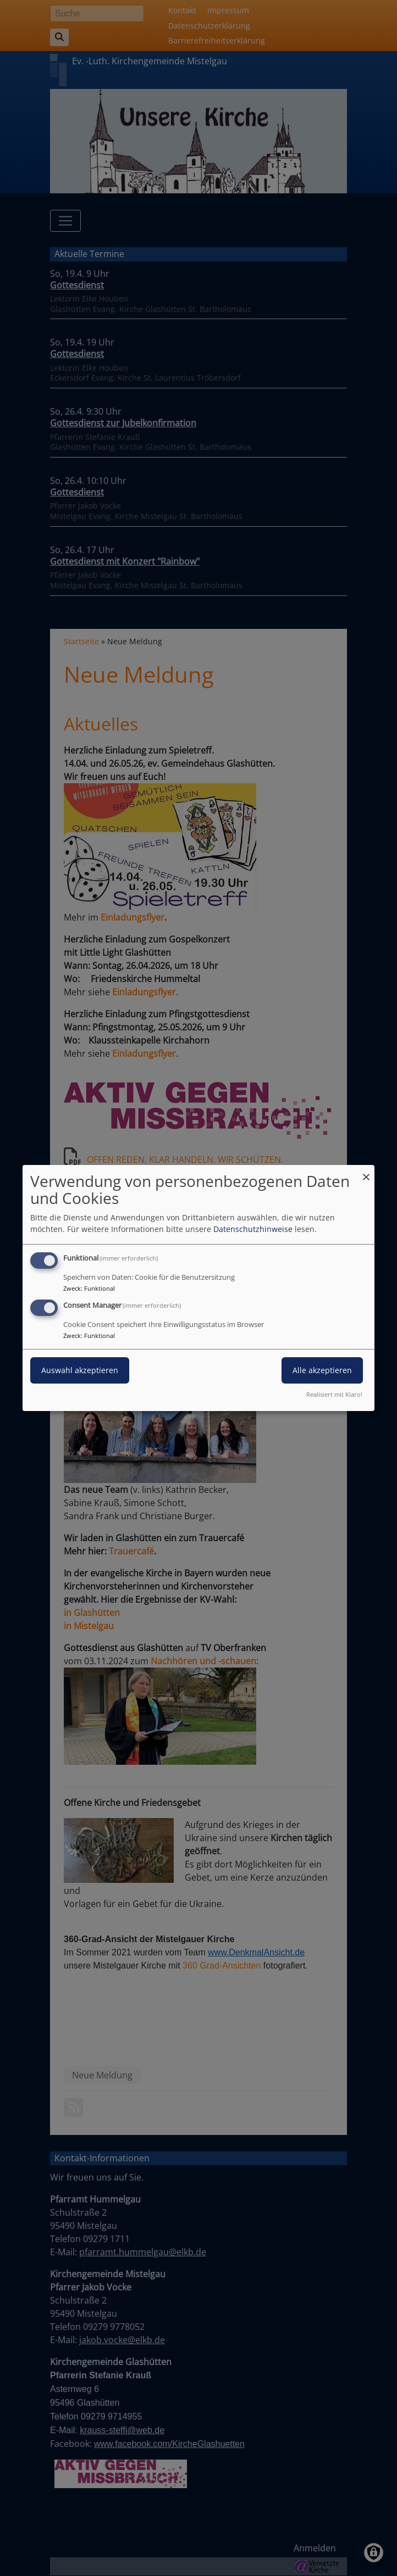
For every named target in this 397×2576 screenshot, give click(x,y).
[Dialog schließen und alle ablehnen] (366, 1172)
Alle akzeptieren (322, 1370)
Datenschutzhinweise (253, 1229)
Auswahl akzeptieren (79, 1370)
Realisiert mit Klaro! (334, 1394)
